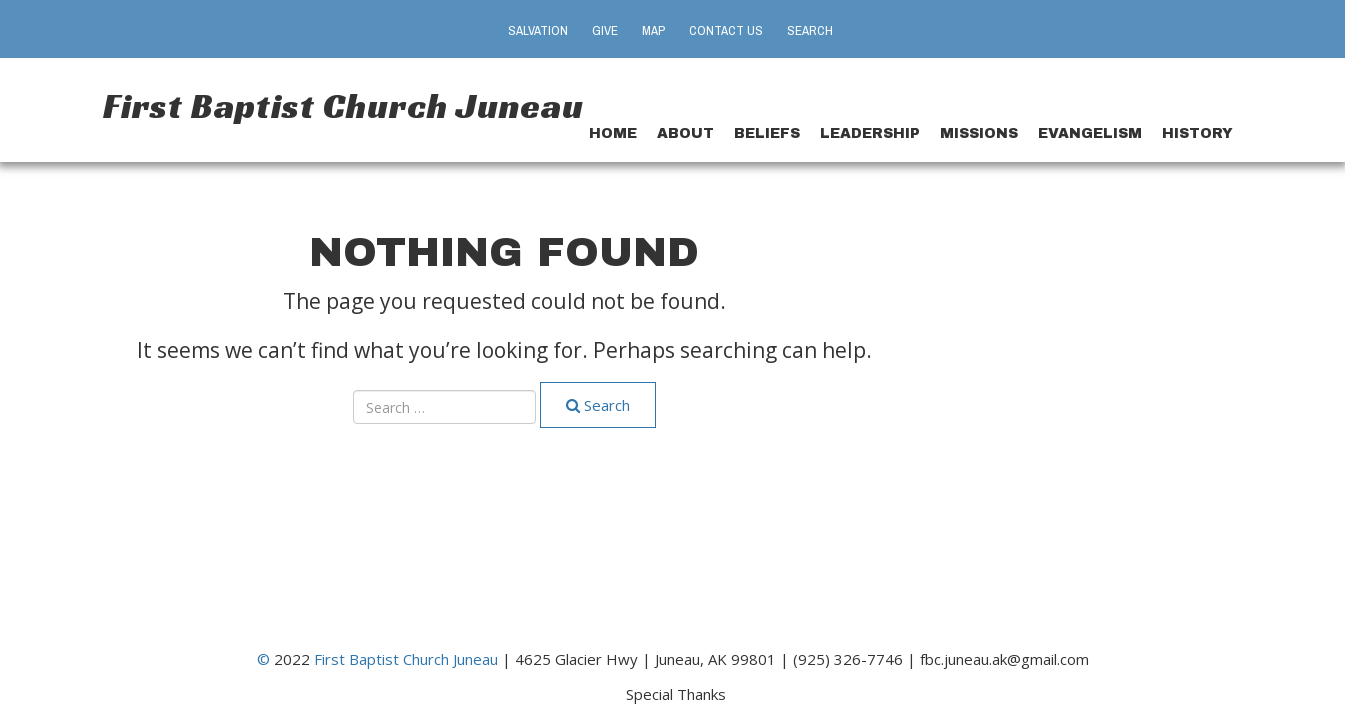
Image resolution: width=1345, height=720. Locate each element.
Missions (979, 133)
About (685, 133)
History (1197, 133)
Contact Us (726, 30)
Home (613, 133)
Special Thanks (676, 693)
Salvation (538, 30)
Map (653, 30)
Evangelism (1090, 133)
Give (605, 30)
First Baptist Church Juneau (343, 106)
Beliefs (767, 133)
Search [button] (810, 30)
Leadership (870, 133)
